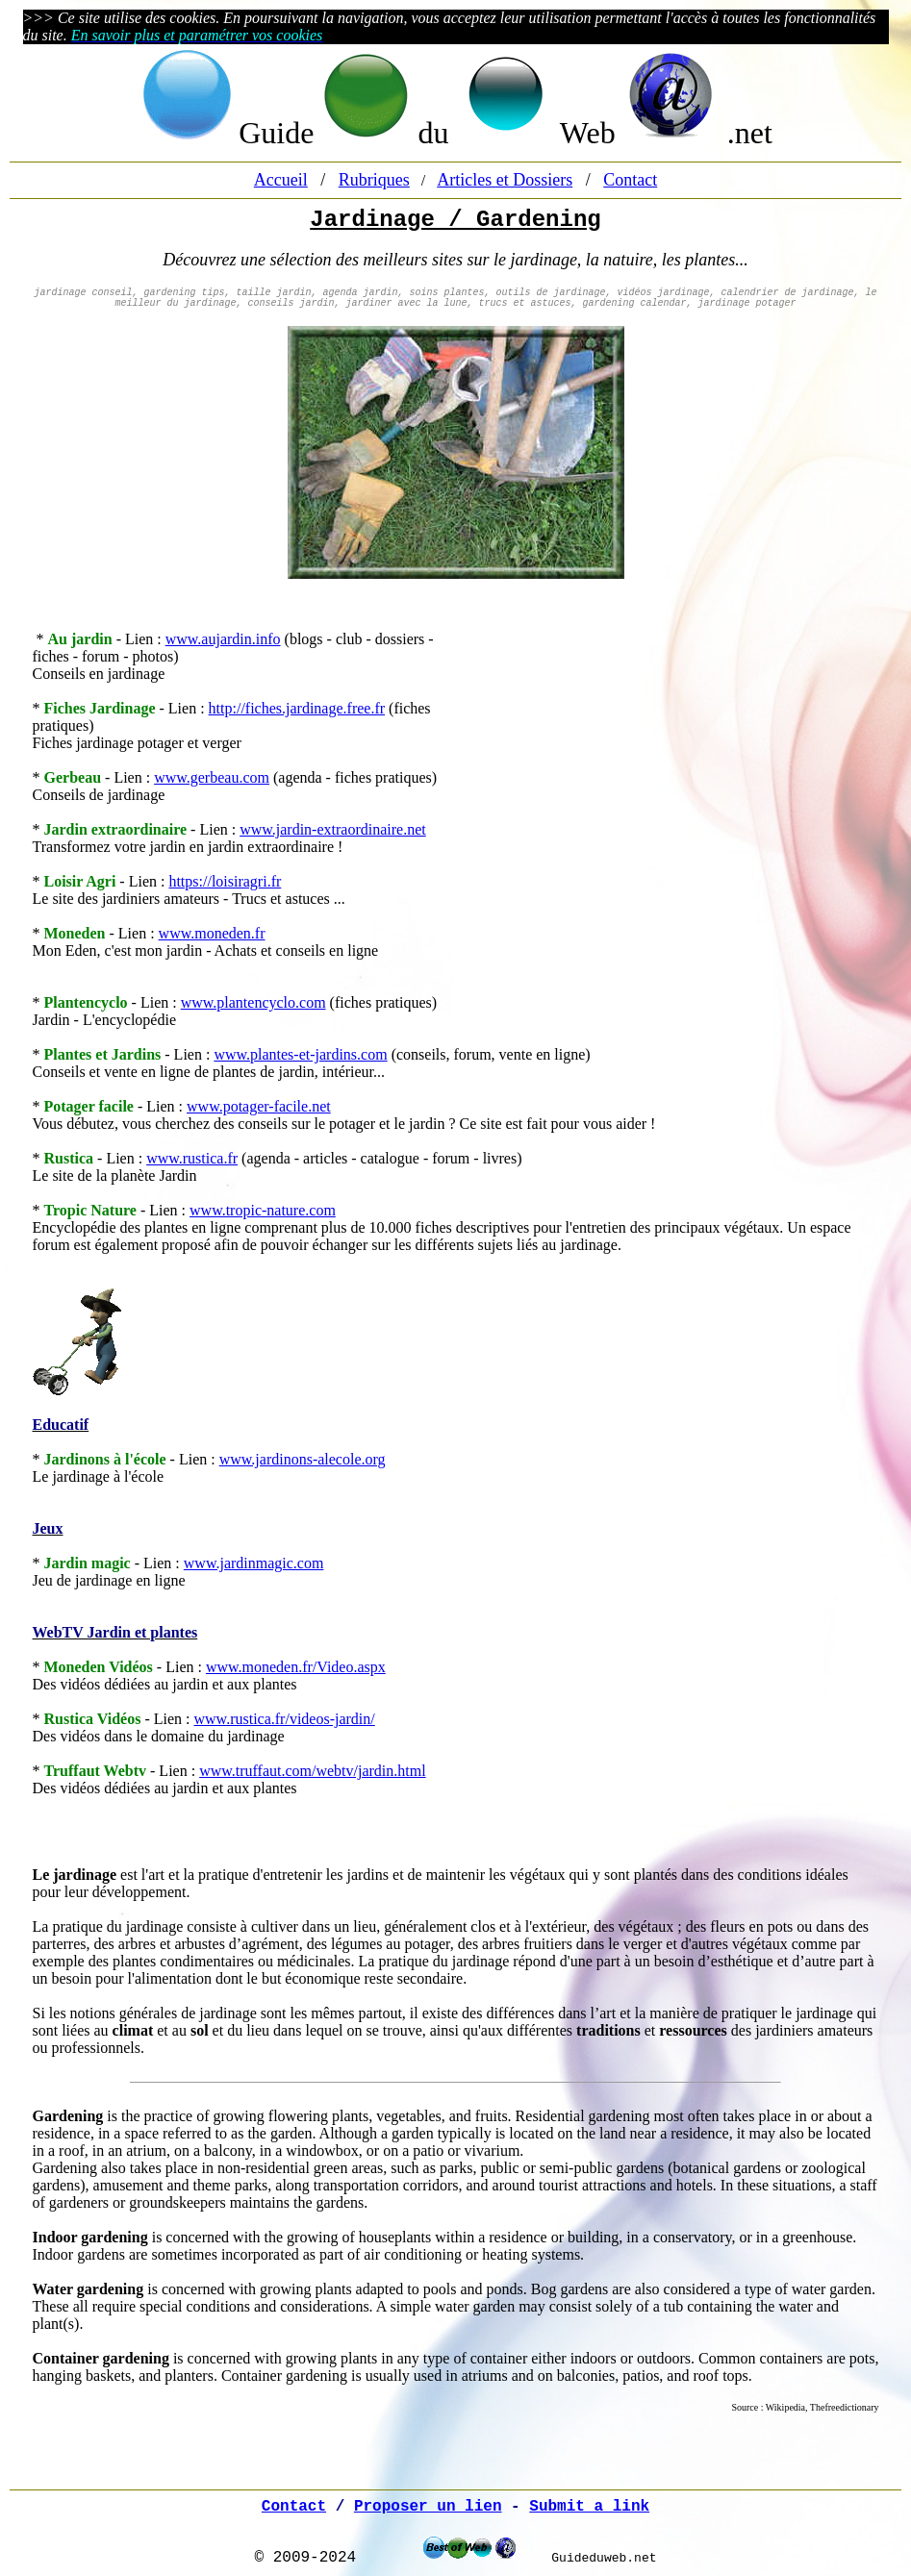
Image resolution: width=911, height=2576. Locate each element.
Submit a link (589, 2506)
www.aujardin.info (223, 639)
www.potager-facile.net (259, 1106)
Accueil (281, 179)
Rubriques (374, 179)
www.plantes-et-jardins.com (300, 1054)
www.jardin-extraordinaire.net (333, 829)
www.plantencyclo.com (253, 1002)
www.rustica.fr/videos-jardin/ (284, 1719)
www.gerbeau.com (211, 777)
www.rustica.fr (192, 1158)
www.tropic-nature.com (263, 1210)
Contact (630, 179)
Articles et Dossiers (504, 179)
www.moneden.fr (212, 933)
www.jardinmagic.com (254, 1563)
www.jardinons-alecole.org (302, 1459)
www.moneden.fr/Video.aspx (296, 1667)
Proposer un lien (428, 2506)
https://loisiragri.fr (224, 881)
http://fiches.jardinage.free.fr (297, 708)
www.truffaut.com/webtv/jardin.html (312, 1771)
